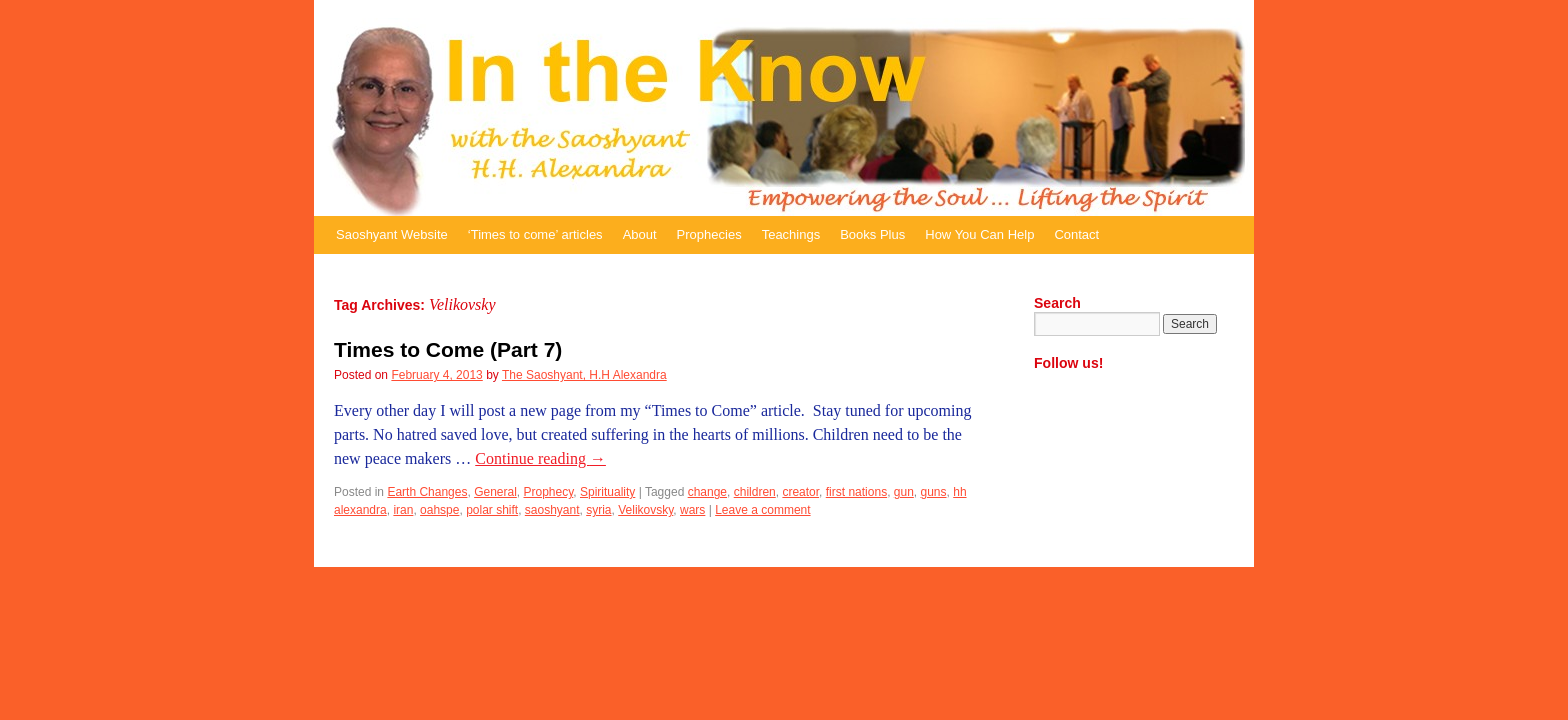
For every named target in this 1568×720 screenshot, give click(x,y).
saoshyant (552, 510)
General (495, 492)
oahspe (439, 510)
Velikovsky (645, 510)
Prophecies (709, 234)
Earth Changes (427, 492)
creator (800, 492)
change (707, 492)
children (755, 492)
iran (403, 510)
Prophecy (549, 492)
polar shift (492, 510)
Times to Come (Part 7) (448, 349)
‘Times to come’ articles (535, 234)
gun (904, 492)
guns (934, 492)
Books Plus (872, 234)
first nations (856, 492)
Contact (1076, 234)
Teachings (791, 234)
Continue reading (540, 458)
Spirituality (607, 492)
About (640, 234)
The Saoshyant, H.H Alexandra (584, 375)
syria (598, 510)
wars (692, 510)
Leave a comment (762, 510)
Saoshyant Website (392, 234)
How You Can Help (979, 234)
